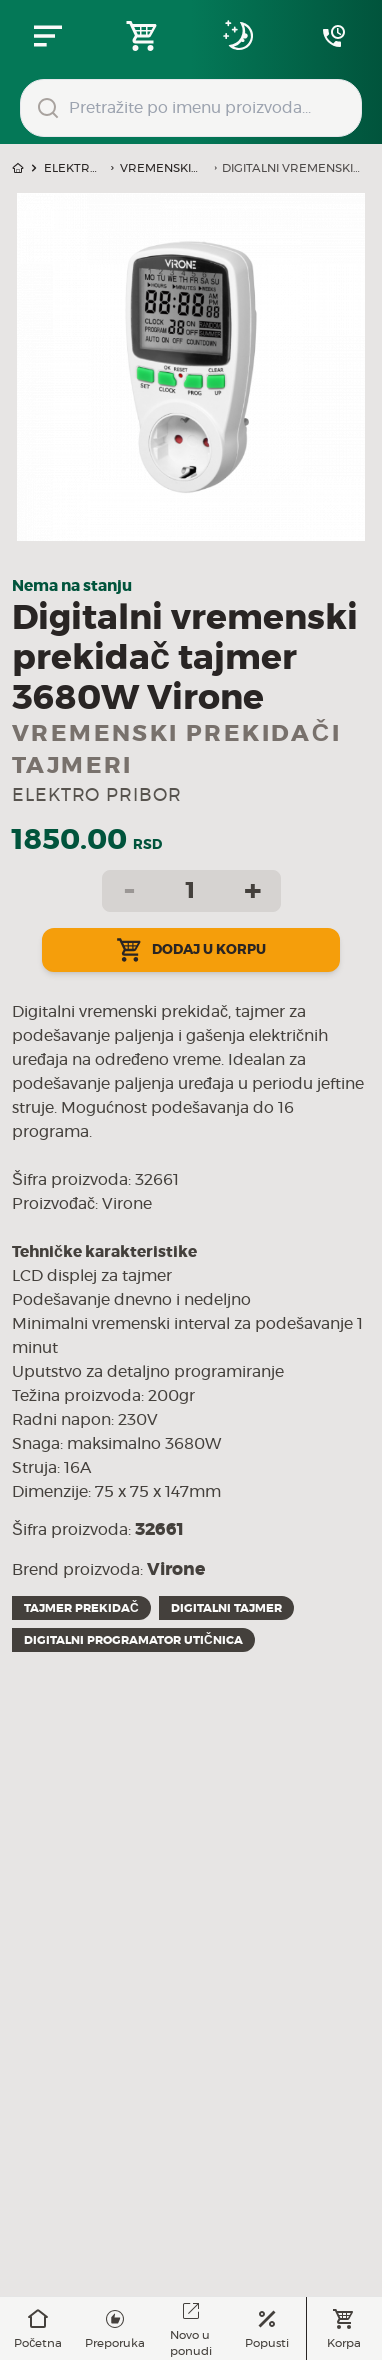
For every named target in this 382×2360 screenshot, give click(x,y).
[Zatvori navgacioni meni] (48, 36)
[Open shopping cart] (143, 36)
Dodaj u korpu (191, 950)
